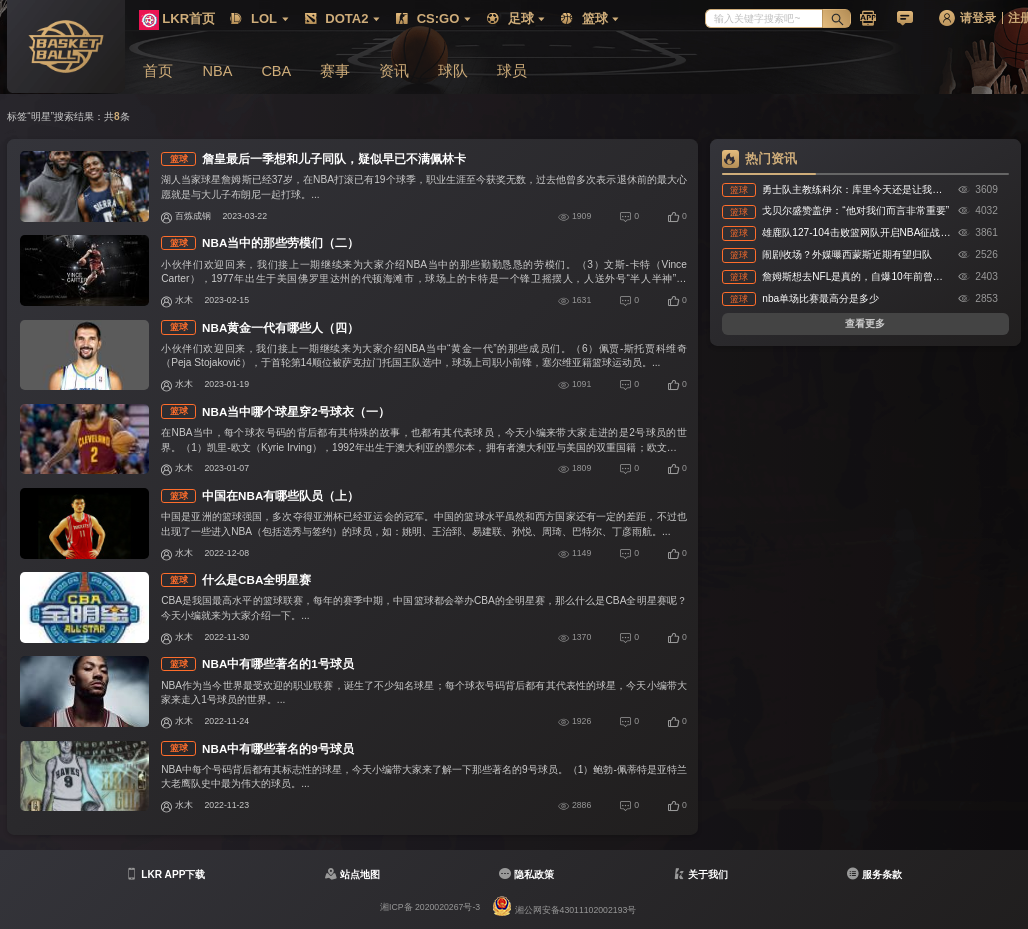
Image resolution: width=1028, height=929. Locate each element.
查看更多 (865, 323)
